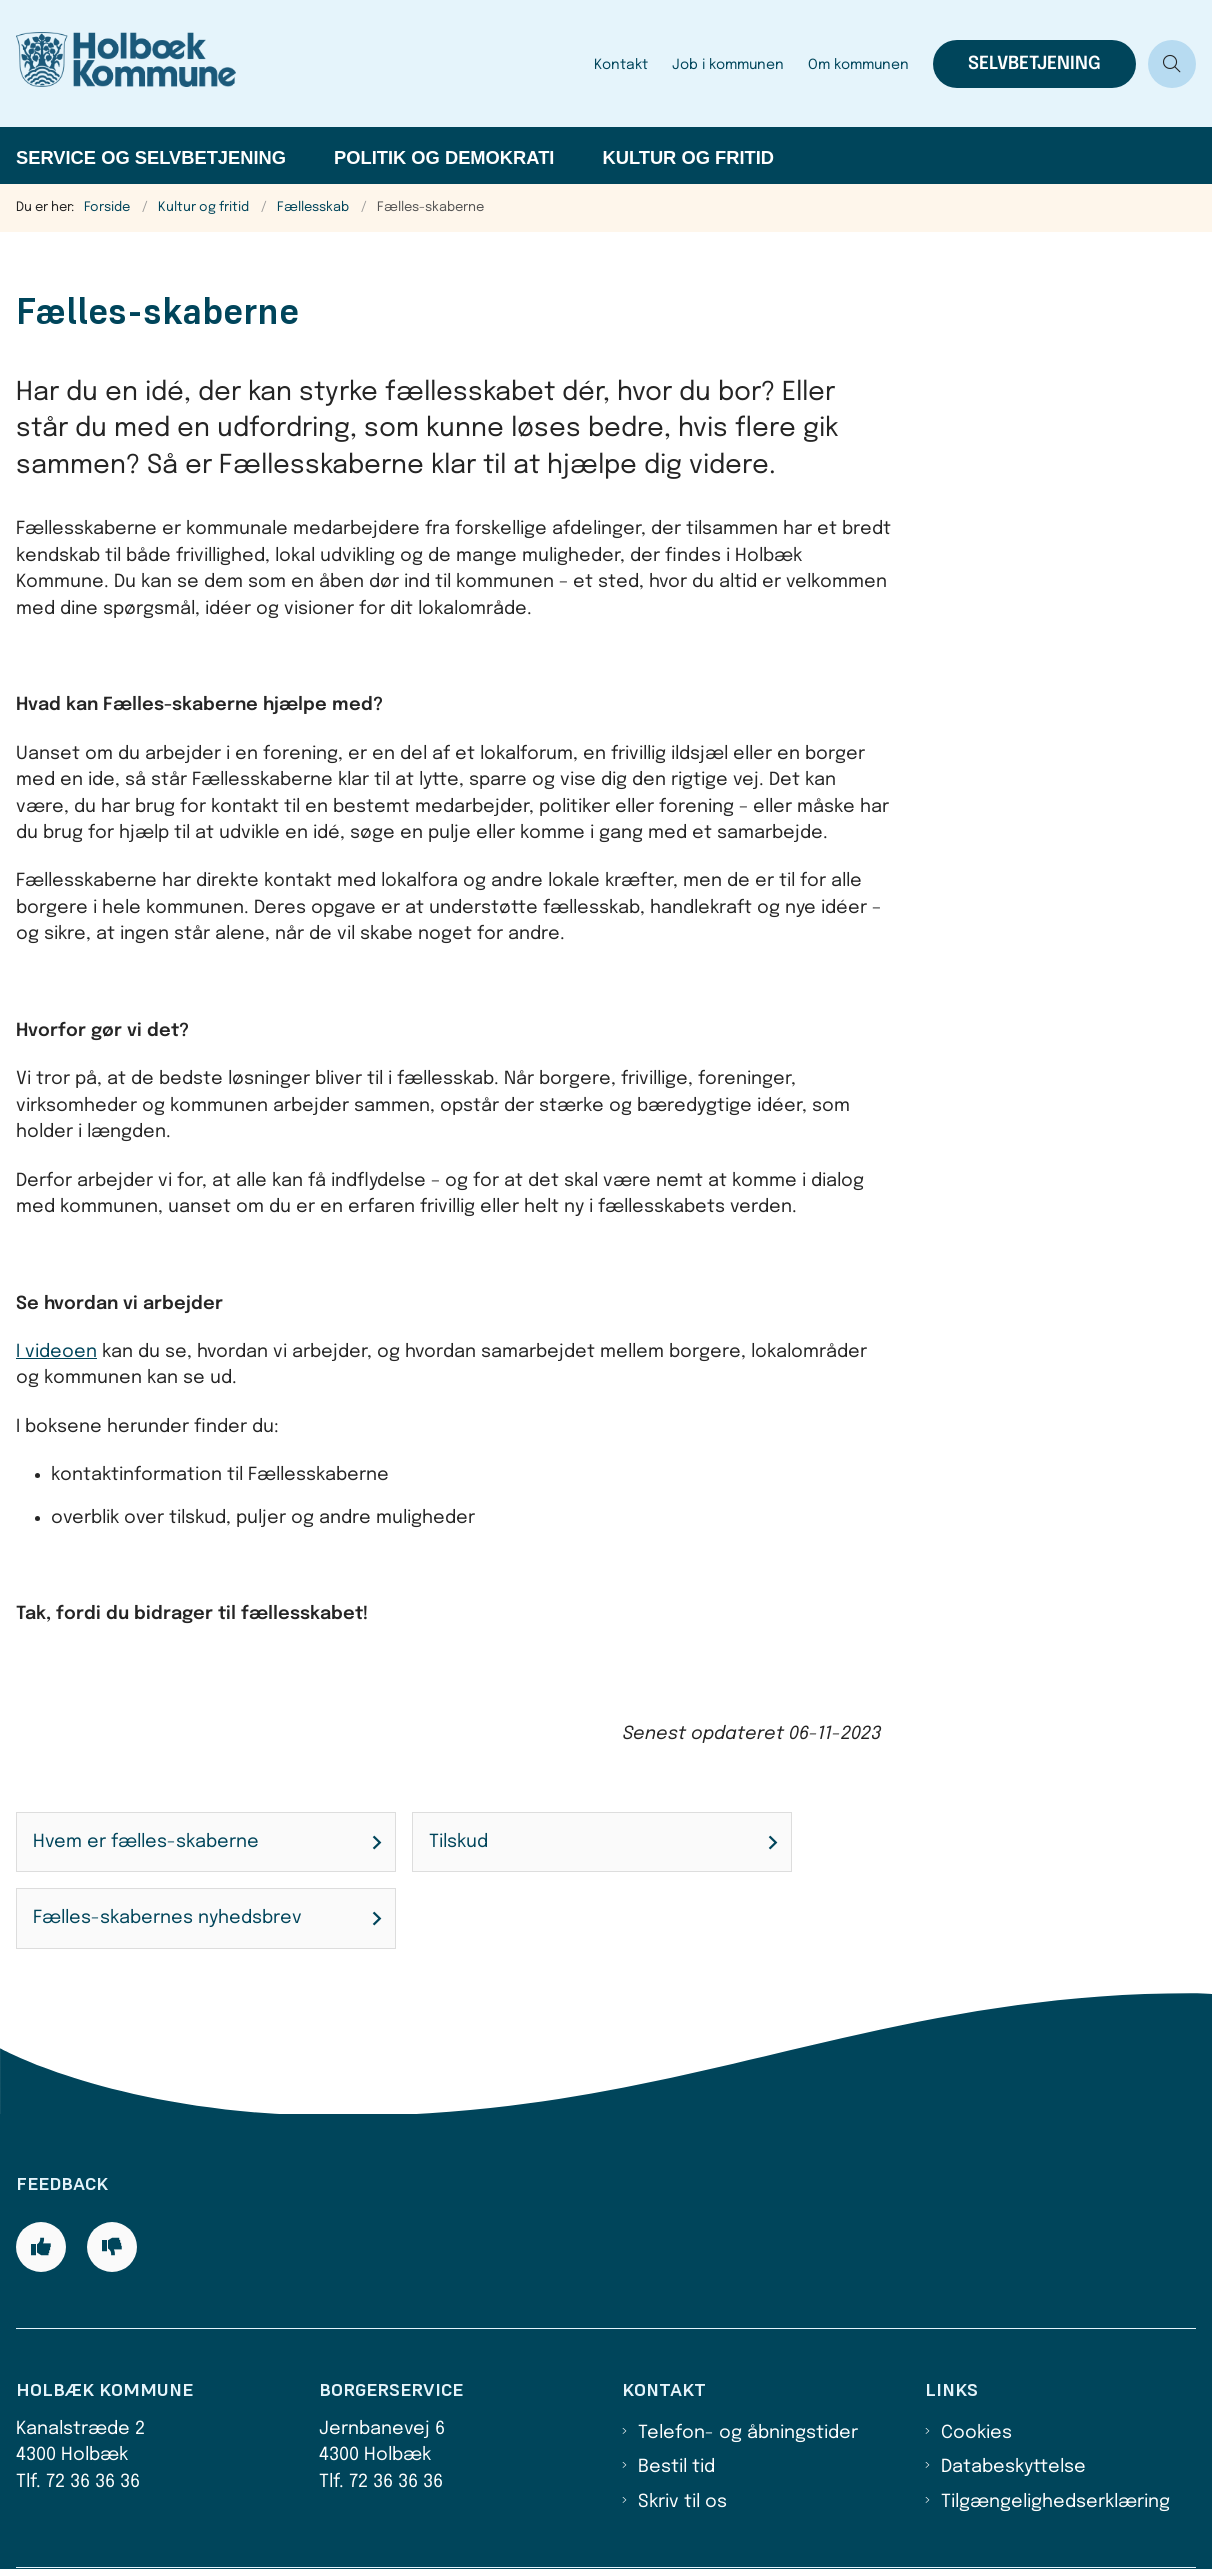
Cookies (976, 2433)
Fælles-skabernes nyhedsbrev (167, 1918)
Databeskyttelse (1013, 2467)
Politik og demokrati (444, 157)
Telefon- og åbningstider (748, 2433)
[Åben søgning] (1172, 64)
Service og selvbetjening (151, 157)
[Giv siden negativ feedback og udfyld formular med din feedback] (112, 2247)
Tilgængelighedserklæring (1055, 2502)
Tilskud (458, 1842)
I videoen (56, 1352)
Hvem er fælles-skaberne (146, 1842)
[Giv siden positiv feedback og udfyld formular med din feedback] (41, 2247)
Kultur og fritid (688, 157)
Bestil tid (676, 2467)
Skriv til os (682, 2502)
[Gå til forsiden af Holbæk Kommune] (291, 63)
